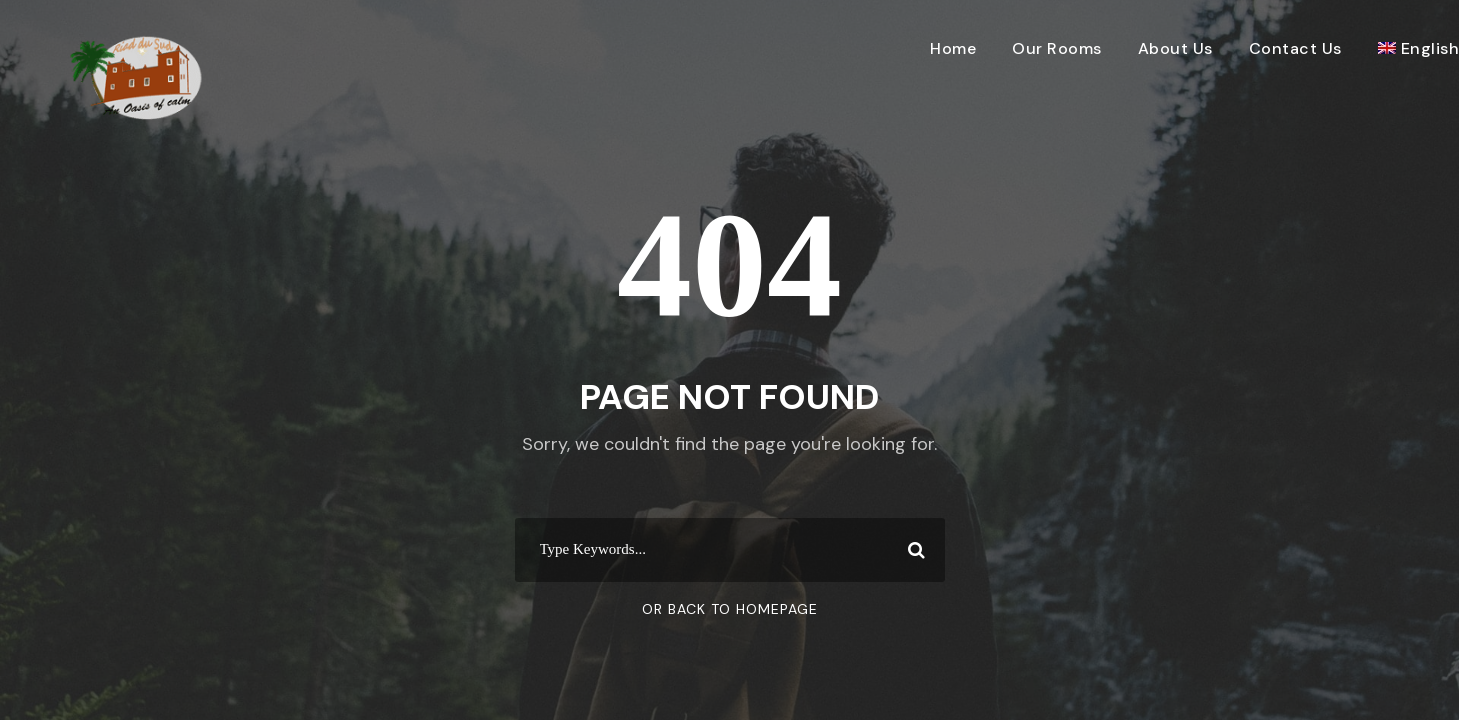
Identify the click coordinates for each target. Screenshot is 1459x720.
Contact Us (1295, 48)
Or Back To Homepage (730, 609)
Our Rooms (1057, 48)
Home (953, 48)
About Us (1175, 48)
